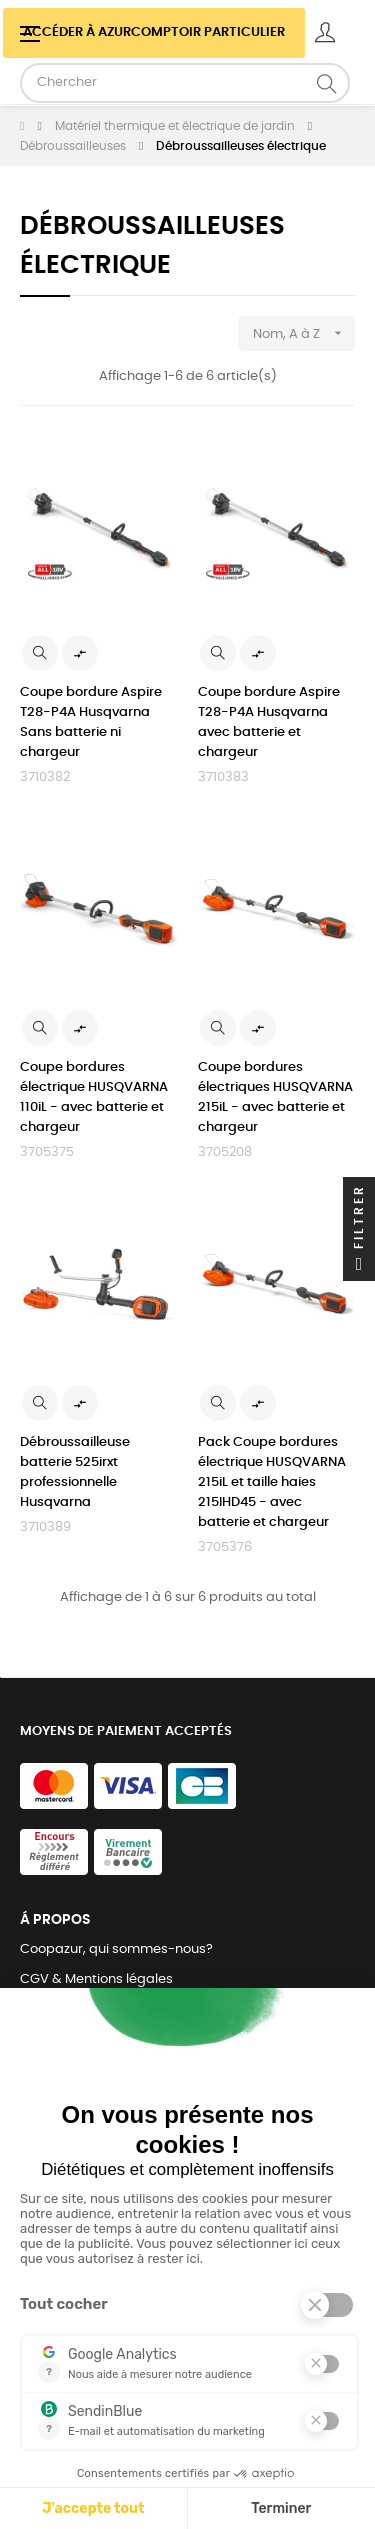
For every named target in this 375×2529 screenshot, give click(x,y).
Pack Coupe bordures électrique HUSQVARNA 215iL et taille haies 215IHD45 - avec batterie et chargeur (272, 1482)
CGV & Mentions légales (96, 1979)
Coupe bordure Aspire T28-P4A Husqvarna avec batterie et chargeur (269, 722)
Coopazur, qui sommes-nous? (116, 1949)
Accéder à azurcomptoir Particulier (154, 32)
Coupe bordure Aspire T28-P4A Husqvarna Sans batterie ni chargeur (91, 722)
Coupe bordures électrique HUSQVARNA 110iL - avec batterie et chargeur (94, 1097)
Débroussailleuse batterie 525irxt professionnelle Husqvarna (75, 1472)
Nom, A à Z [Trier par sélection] (304, 333)
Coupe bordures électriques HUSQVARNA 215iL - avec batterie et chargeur (275, 1097)
